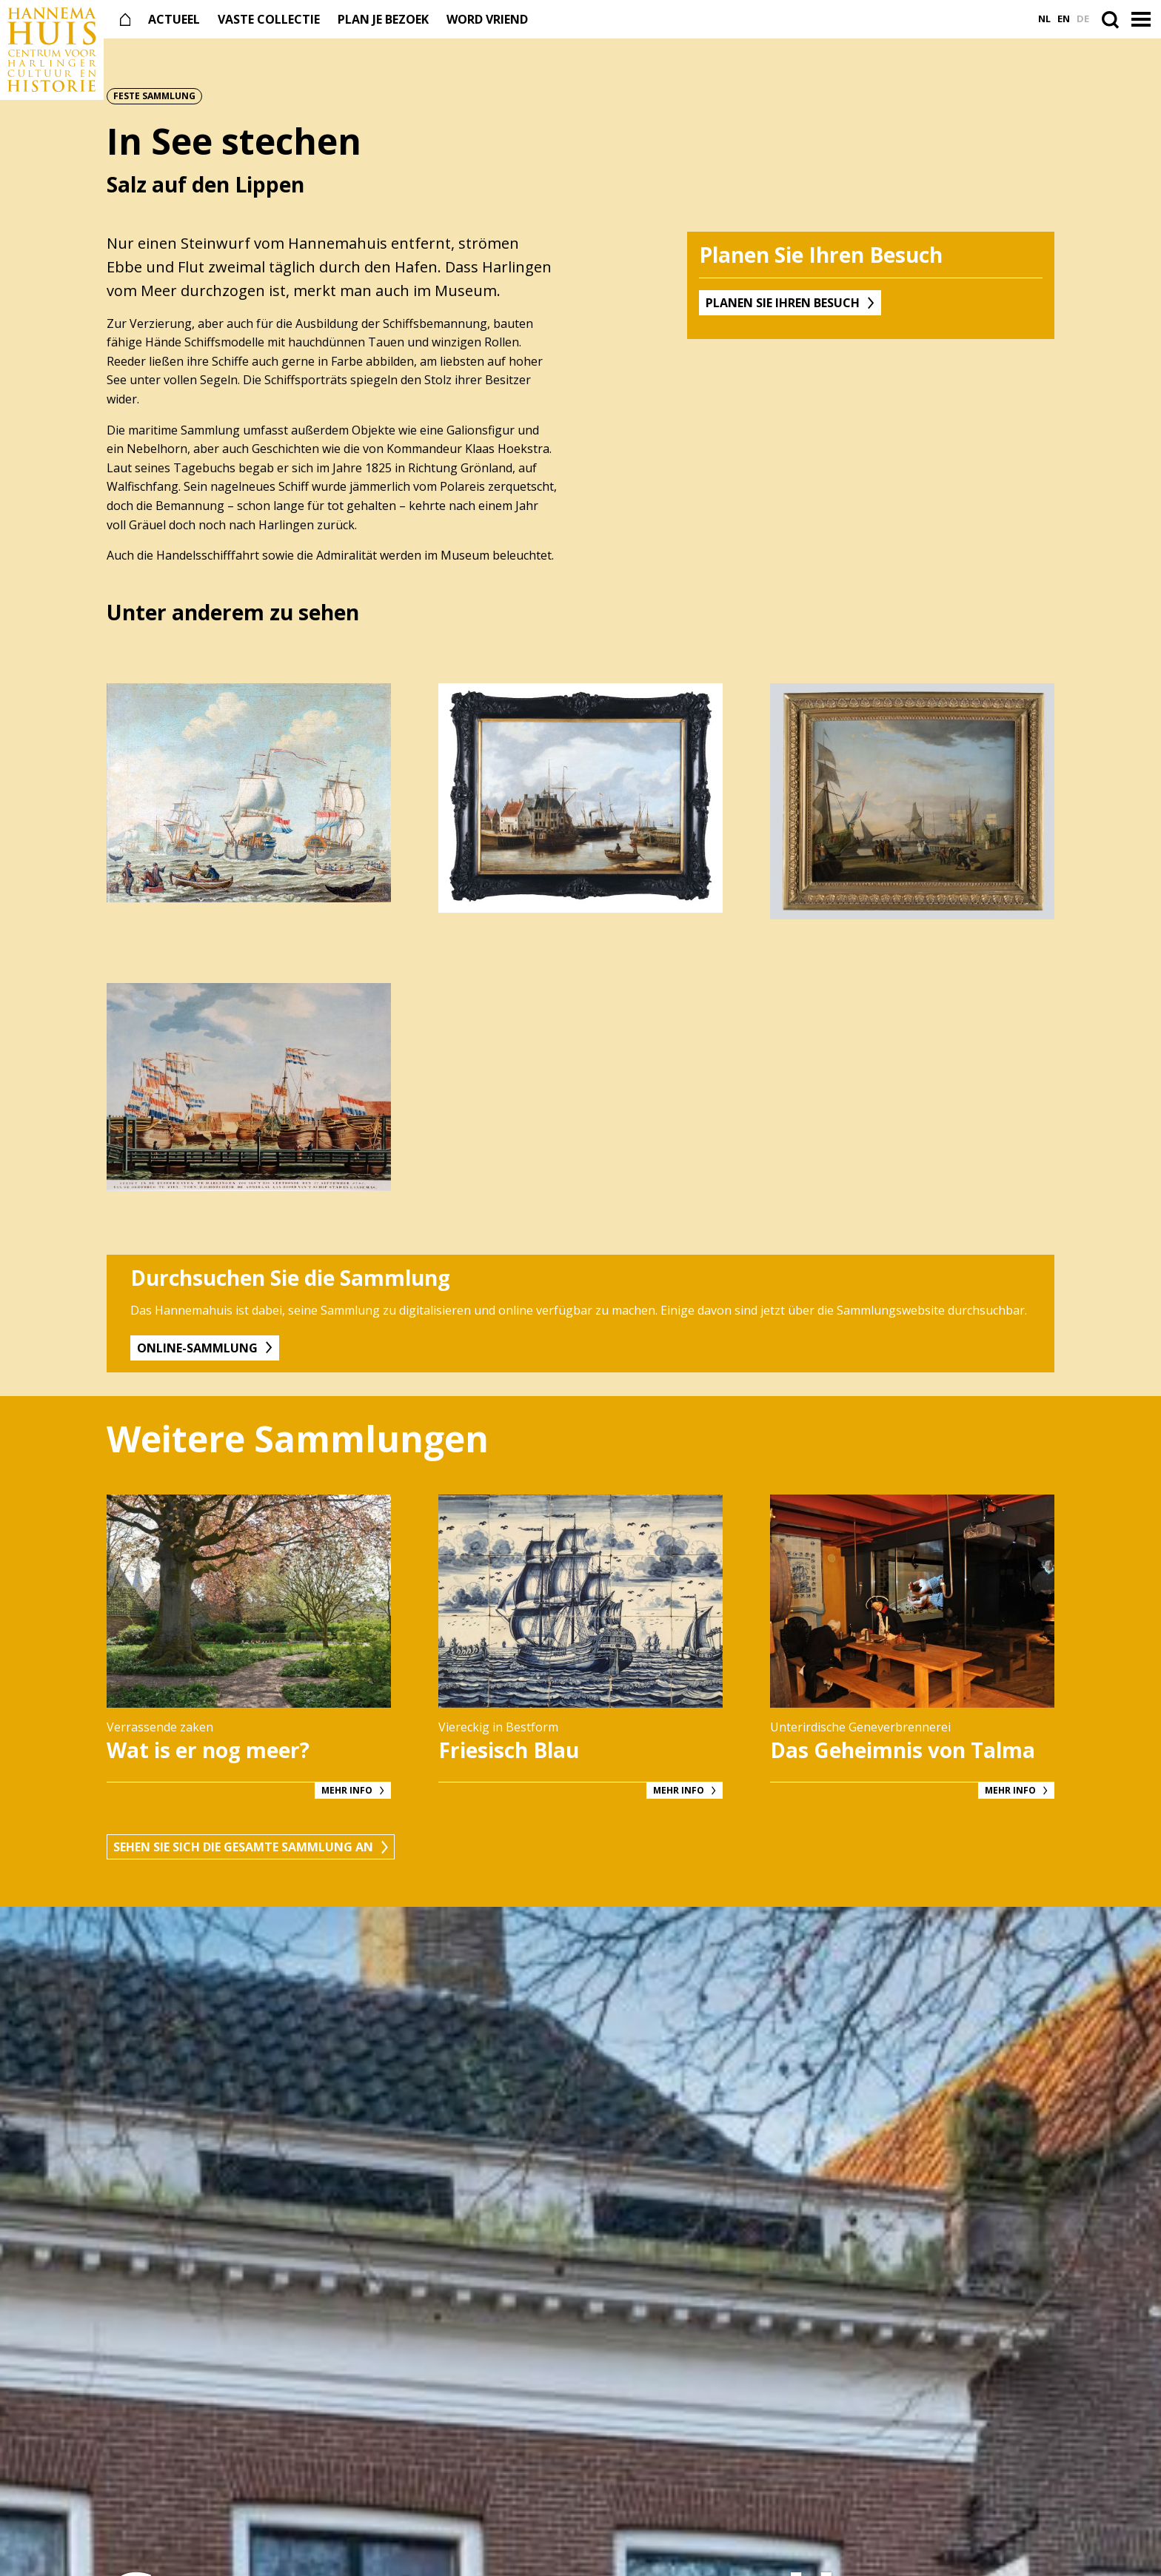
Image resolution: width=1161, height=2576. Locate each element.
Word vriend (487, 19)
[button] (1142, 20)
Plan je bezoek (383, 19)
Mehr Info (346, 1790)
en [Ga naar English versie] (1063, 19)
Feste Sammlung (154, 96)
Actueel (174, 19)
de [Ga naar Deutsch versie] (1083, 19)
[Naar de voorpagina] (52, 50)
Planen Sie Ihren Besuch (783, 303)
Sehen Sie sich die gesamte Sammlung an (243, 1847)
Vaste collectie (269, 19)
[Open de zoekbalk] (1113, 19)
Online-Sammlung (197, 1348)
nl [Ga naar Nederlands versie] (1044, 19)
